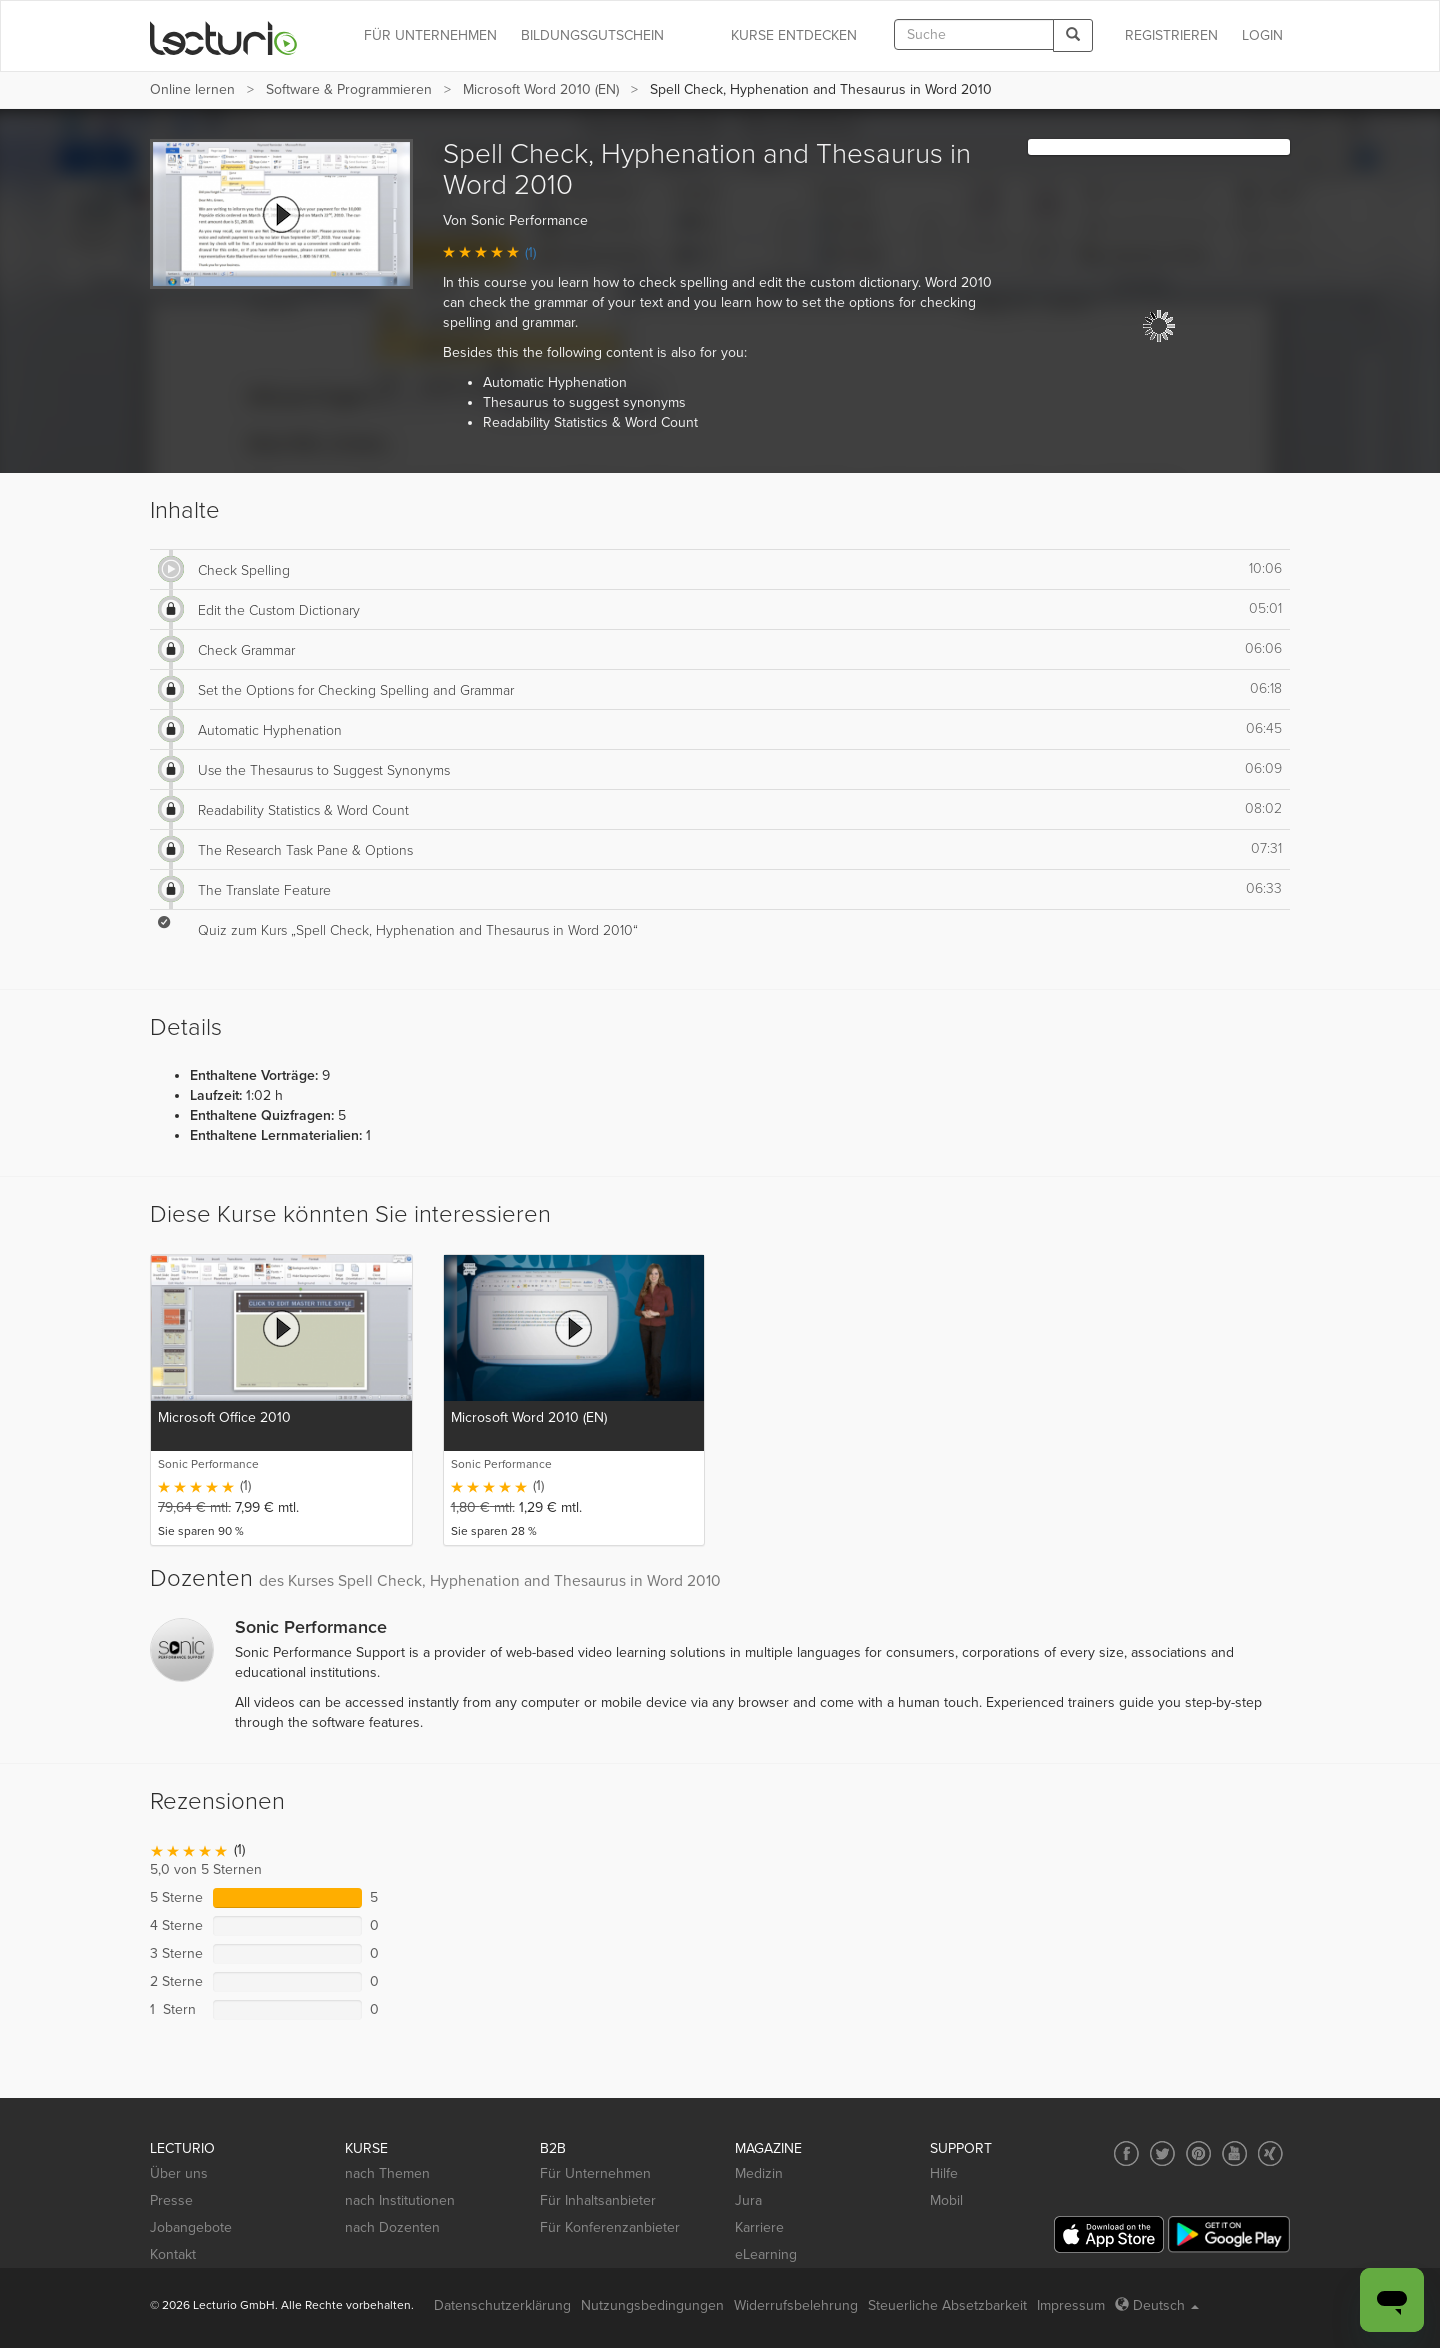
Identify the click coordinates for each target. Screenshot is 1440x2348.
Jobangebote (191, 2227)
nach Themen (387, 2173)
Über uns (179, 2173)
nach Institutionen (400, 2200)
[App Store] (1109, 2234)
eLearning (766, 2254)
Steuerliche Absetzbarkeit (947, 2305)
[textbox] (974, 34)
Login (1262, 35)
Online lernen (192, 89)
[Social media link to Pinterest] (1198, 2153)
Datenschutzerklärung (502, 2305)
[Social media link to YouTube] (1234, 2153)
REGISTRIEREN (1171, 35)
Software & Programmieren (349, 89)
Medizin (759, 2173)
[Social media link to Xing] (1270, 2153)
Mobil (946, 2200)
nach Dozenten (392, 2227)
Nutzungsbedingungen (652, 2305)
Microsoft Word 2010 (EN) (541, 89)
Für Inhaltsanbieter (598, 2200)
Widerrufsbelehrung (796, 2305)
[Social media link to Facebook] (1126, 2153)
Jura (748, 2200)
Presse (171, 2200)
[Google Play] (1229, 2234)
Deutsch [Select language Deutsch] (1157, 2305)
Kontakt (173, 2254)
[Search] (1073, 35)
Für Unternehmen (595, 2173)
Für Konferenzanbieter (610, 2227)
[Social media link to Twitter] (1162, 2153)
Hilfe (944, 2173)
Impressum (1071, 2305)
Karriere (759, 2227)
